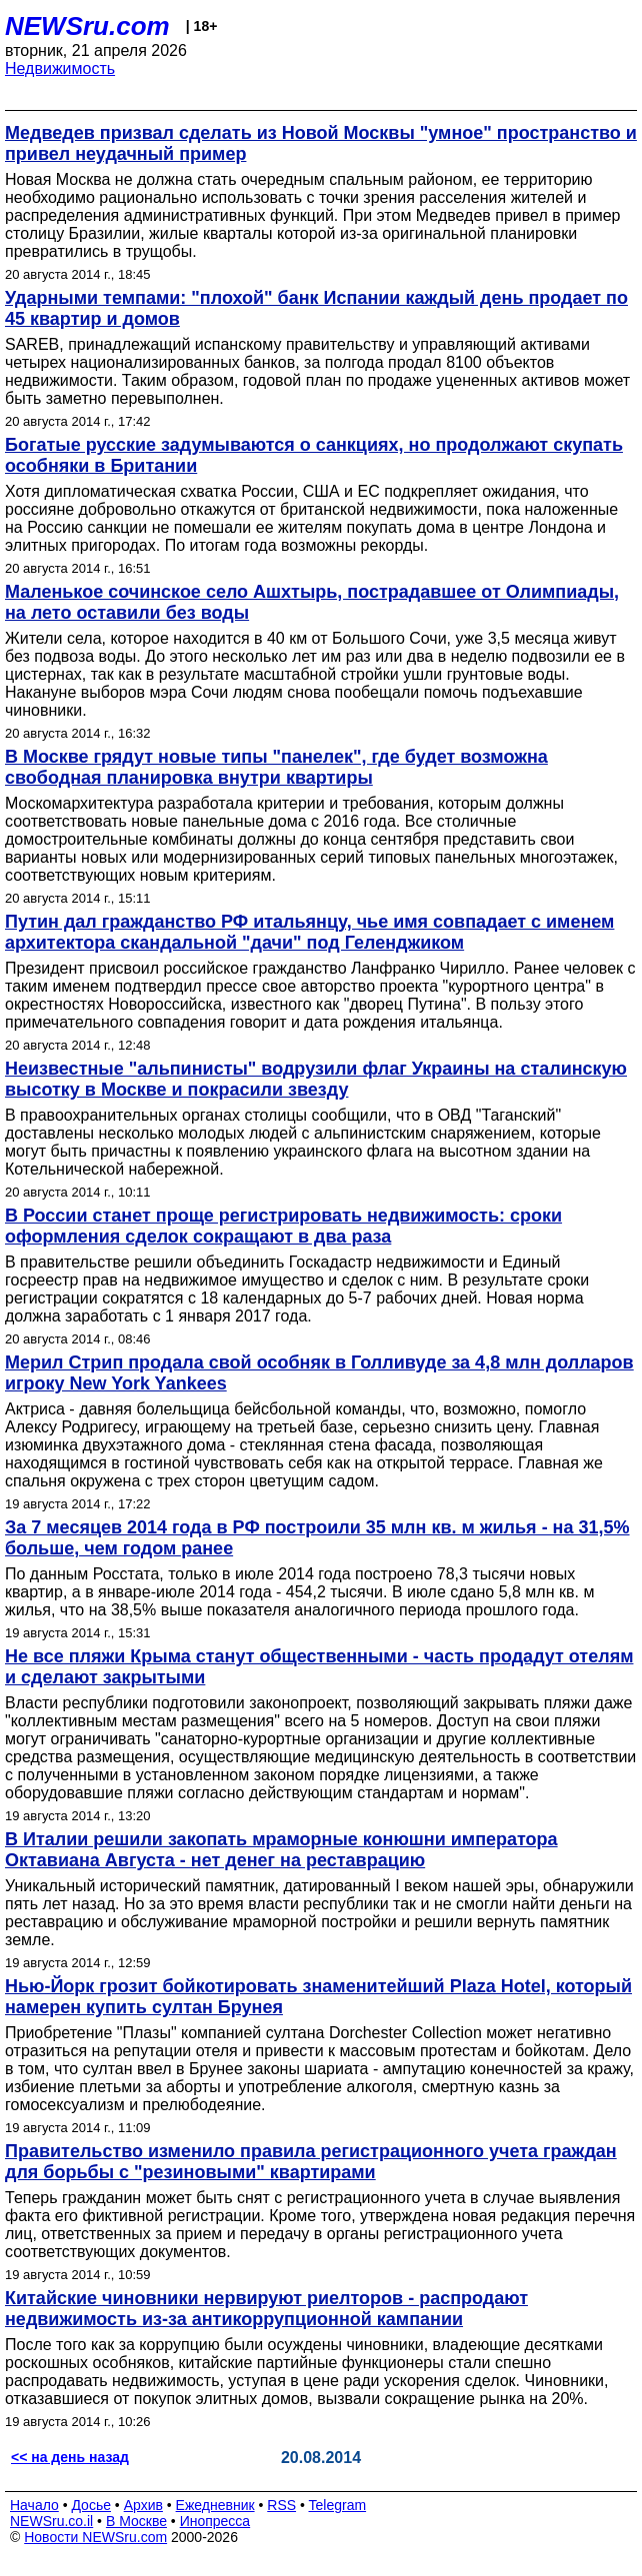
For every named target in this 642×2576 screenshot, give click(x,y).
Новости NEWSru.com (95, 2537)
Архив (143, 2505)
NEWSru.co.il (51, 2521)
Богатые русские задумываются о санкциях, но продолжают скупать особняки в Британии (314, 455)
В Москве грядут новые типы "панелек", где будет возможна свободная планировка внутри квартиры (276, 767)
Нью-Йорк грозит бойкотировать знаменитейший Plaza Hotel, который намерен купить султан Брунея (318, 1996)
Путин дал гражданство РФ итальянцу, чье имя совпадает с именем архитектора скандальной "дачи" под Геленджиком (309, 932)
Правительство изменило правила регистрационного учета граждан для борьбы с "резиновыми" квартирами (311, 2161)
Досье (91, 2505)
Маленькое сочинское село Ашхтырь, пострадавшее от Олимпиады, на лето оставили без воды (312, 602)
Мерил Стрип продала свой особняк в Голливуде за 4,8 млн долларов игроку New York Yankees (319, 1372)
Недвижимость (60, 68)
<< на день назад (70, 2457)
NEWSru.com (87, 26)
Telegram (338, 2505)
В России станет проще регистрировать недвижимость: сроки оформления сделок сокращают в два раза (283, 1226)
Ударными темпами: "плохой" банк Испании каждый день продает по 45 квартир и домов (316, 308)
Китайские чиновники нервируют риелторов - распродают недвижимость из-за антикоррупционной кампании (266, 2308)
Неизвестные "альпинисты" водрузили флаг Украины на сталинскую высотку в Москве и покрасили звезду (316, 1079)
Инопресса (215, 2521)
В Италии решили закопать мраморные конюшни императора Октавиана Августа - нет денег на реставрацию (281, 1849)
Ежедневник (215, 2505)
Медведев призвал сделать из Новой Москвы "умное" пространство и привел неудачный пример (321, 143)
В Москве (136, 2521)
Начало (34, 2505)
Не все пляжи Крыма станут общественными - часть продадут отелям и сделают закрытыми (319, 1666)
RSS (281, 2505)
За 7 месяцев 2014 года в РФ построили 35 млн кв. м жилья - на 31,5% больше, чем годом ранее (317, 1537)
